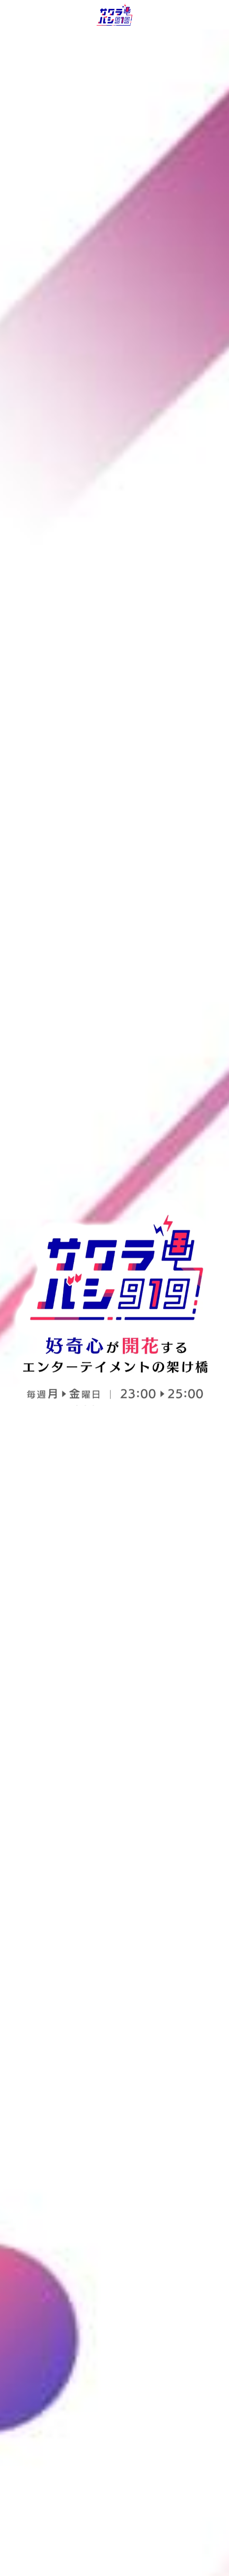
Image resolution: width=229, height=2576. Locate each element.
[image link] (114, 14)
